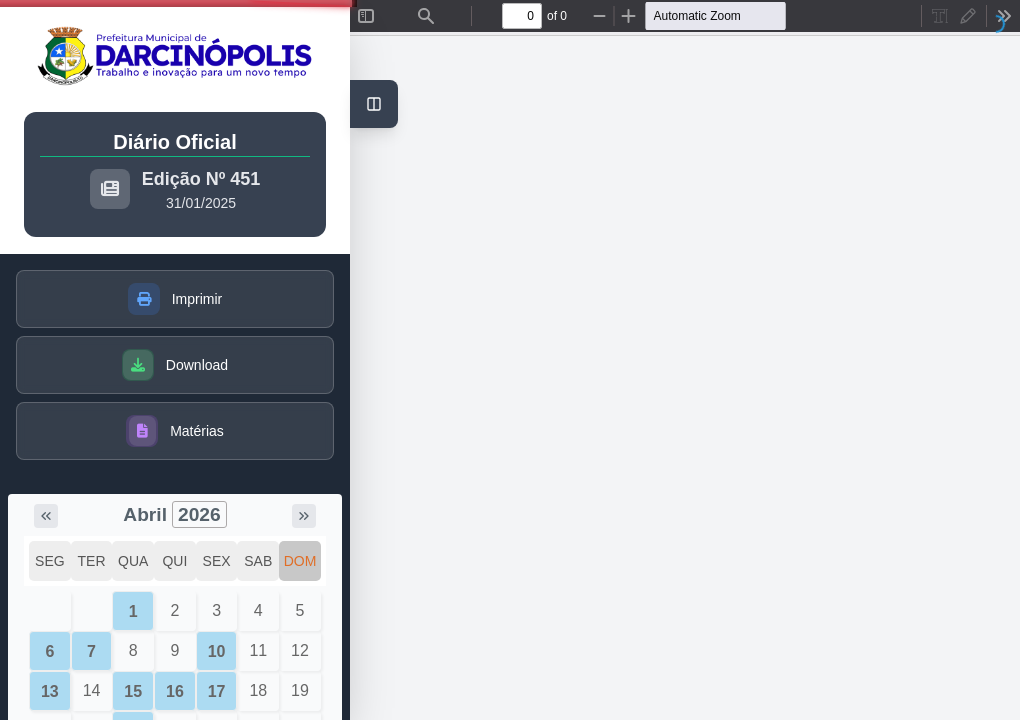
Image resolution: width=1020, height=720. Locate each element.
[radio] (940, 16)
